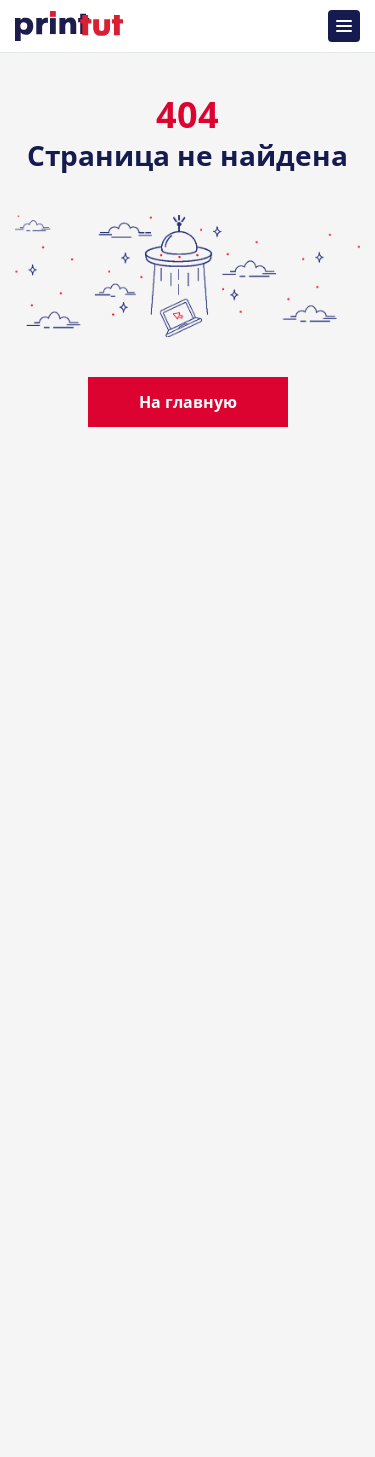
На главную (188, 402)
